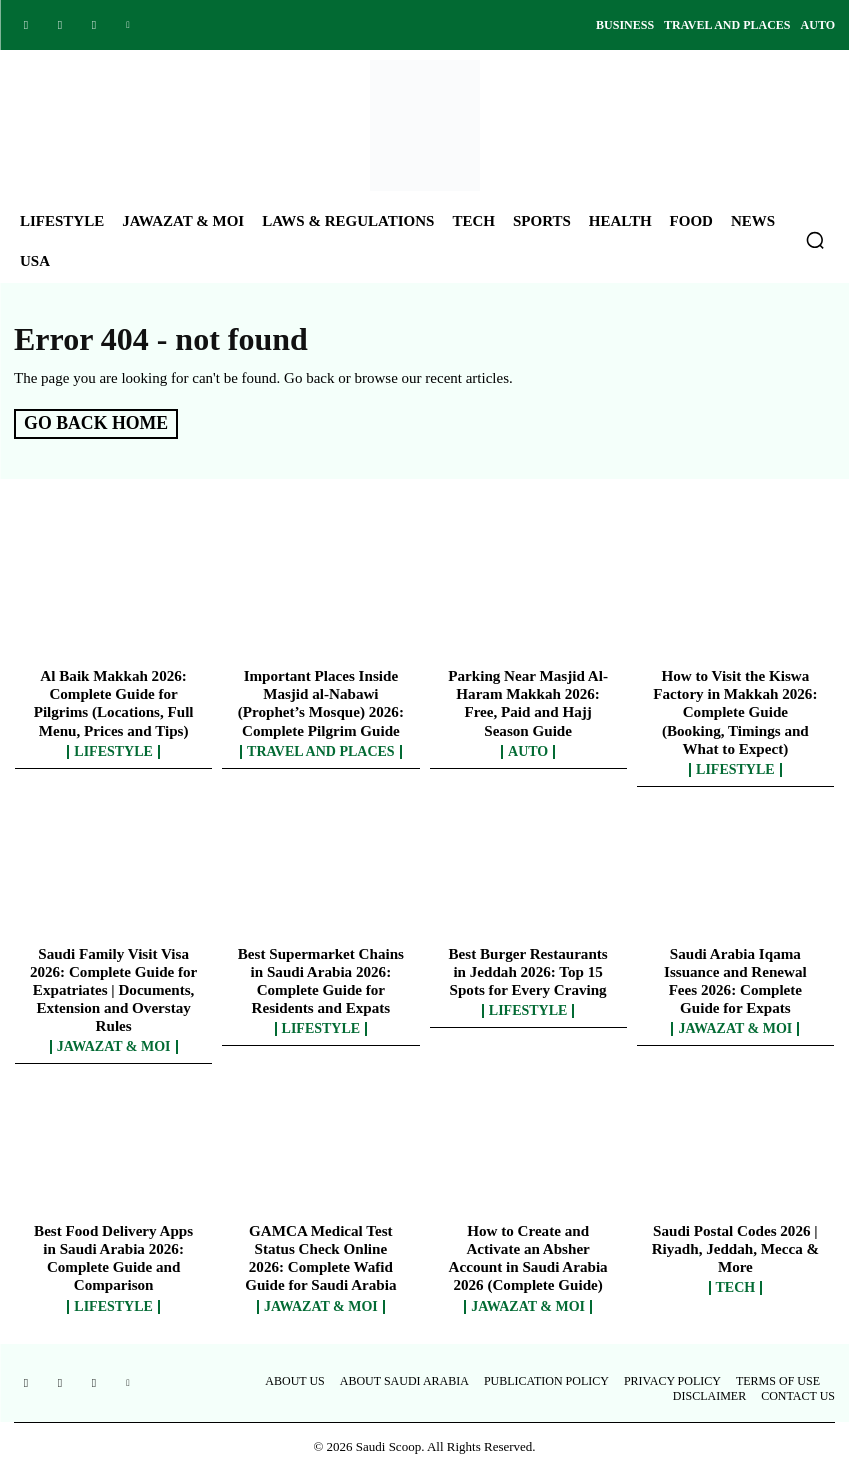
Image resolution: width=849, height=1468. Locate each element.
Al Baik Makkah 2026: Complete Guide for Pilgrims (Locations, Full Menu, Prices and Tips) (113, 702)
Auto (528, 750)
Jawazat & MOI (114, 1045)
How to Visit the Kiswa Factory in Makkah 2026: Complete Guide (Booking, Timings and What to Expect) (735, 711)
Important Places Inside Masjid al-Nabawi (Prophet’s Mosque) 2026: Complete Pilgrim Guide (320, 702)
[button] (815, 240)
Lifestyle (113, 750)
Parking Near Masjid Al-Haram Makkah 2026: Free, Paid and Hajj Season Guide (528, 702)
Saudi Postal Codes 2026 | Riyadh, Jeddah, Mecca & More (735, 1247)
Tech (736, 1286)
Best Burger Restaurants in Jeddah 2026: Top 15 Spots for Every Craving (528, 970)
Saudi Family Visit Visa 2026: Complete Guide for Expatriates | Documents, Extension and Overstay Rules (114, 988)
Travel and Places (321, 750)
